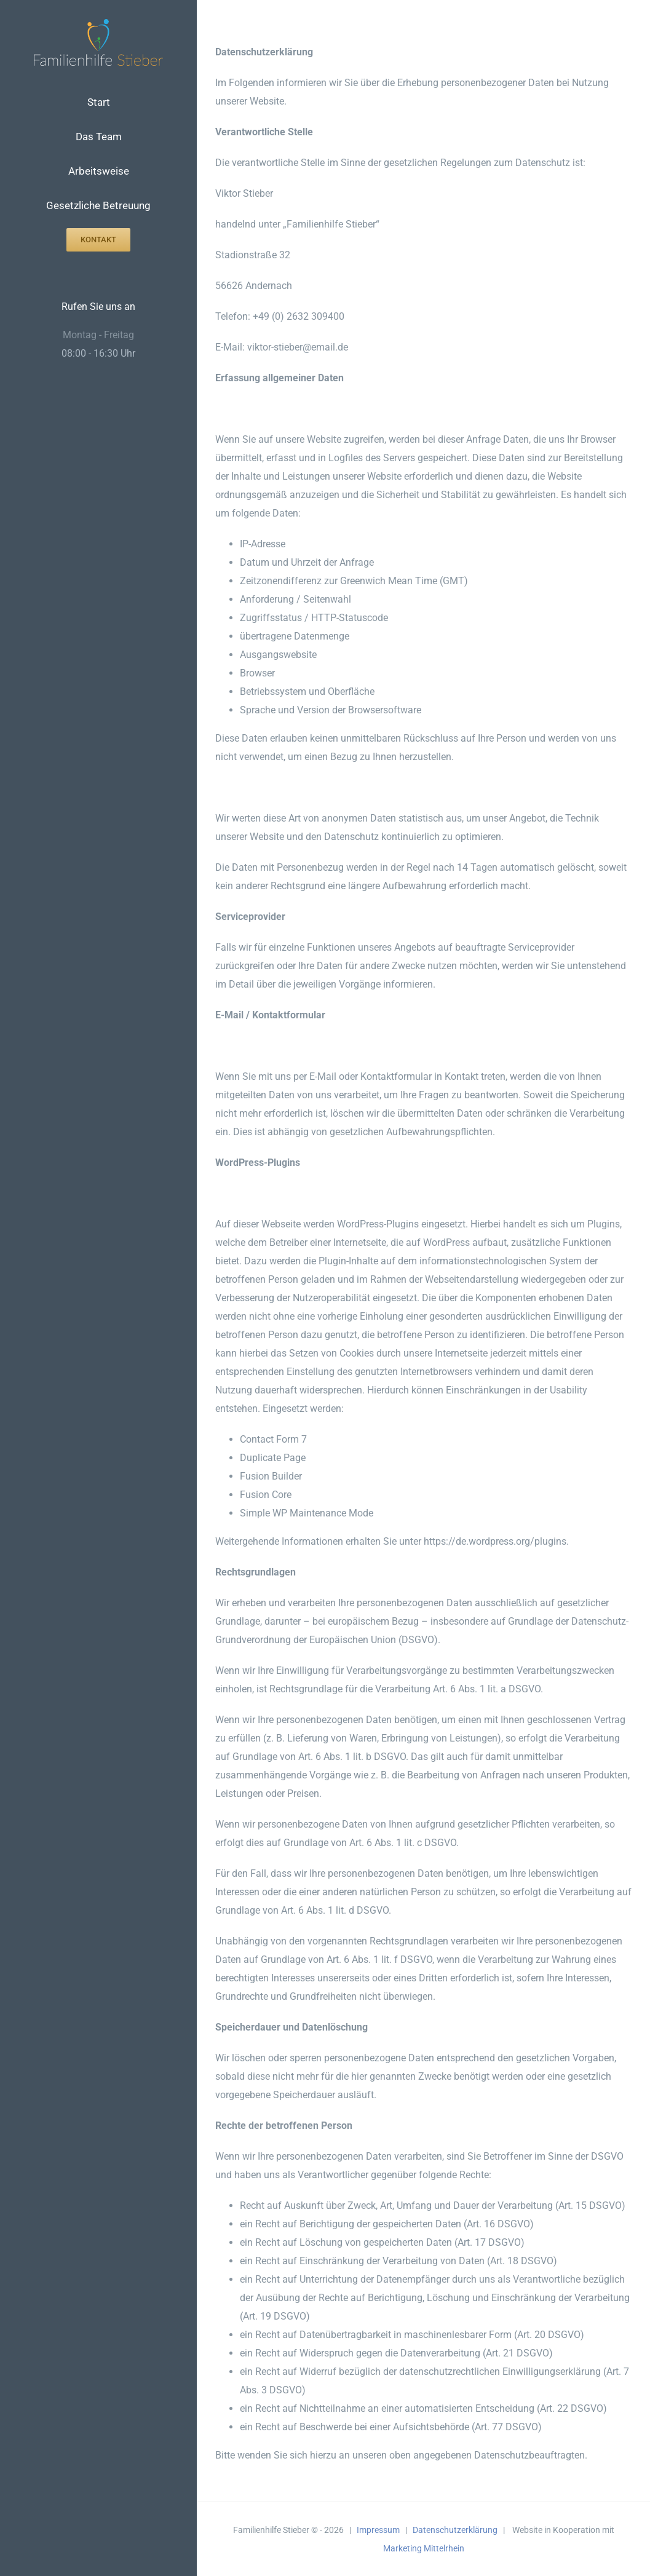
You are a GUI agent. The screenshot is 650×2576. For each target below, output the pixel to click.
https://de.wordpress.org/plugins (495, 1541)
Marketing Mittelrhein (423, 2548)
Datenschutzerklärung (455, 2530)
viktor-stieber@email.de (297, 347)
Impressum (378, 2530)
